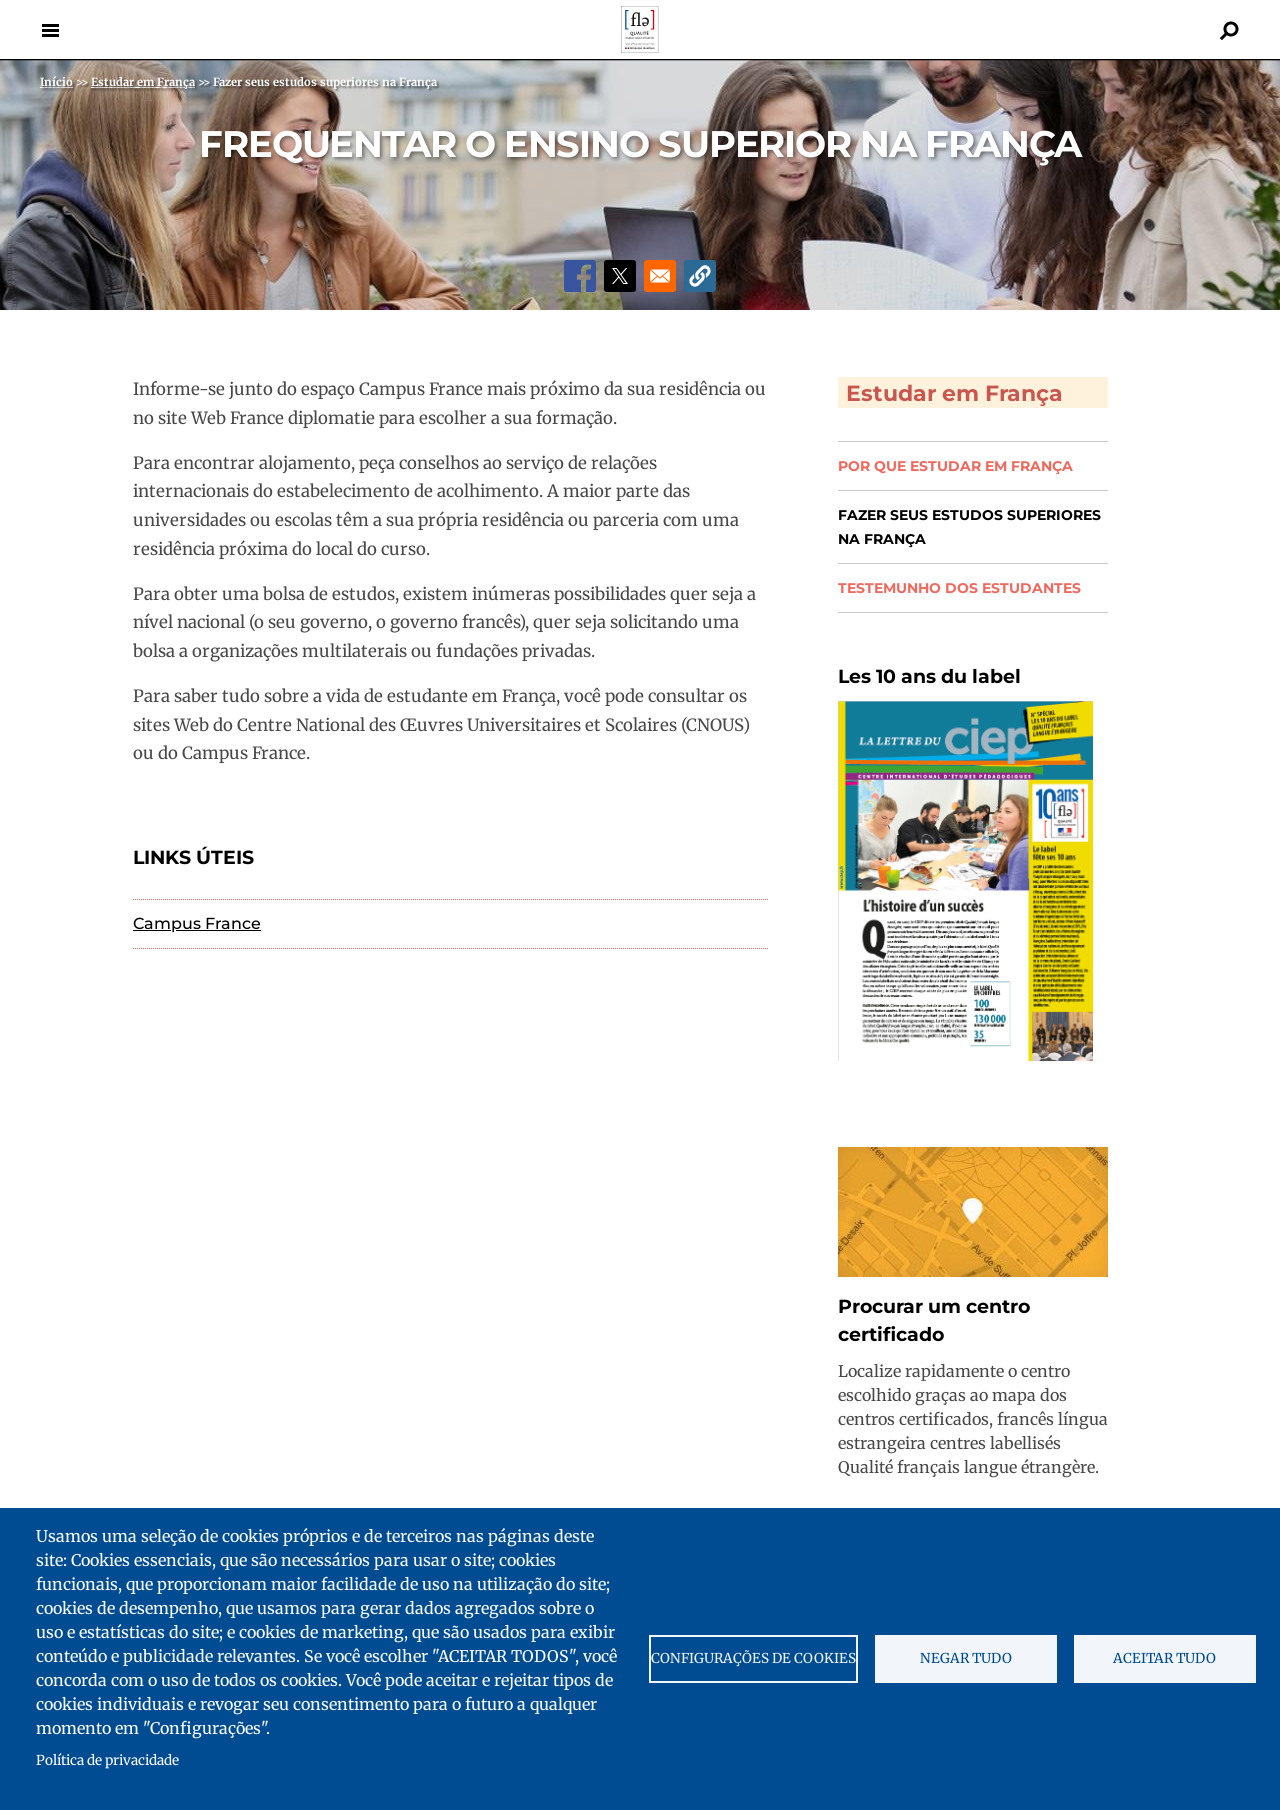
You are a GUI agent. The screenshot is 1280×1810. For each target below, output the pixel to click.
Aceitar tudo (1164, 1658)
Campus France (197, 923)
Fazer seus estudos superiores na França (969, 525)
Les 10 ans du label (929, 674)
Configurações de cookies (753, 1658)
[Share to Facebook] (580, 276)
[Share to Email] (660, 276)
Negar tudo (966, 1658)
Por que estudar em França (955, 464)
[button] (700, 276)
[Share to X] (620, 276)
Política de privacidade (107, 1760)
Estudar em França (956, 387)
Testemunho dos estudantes (959, 586)
